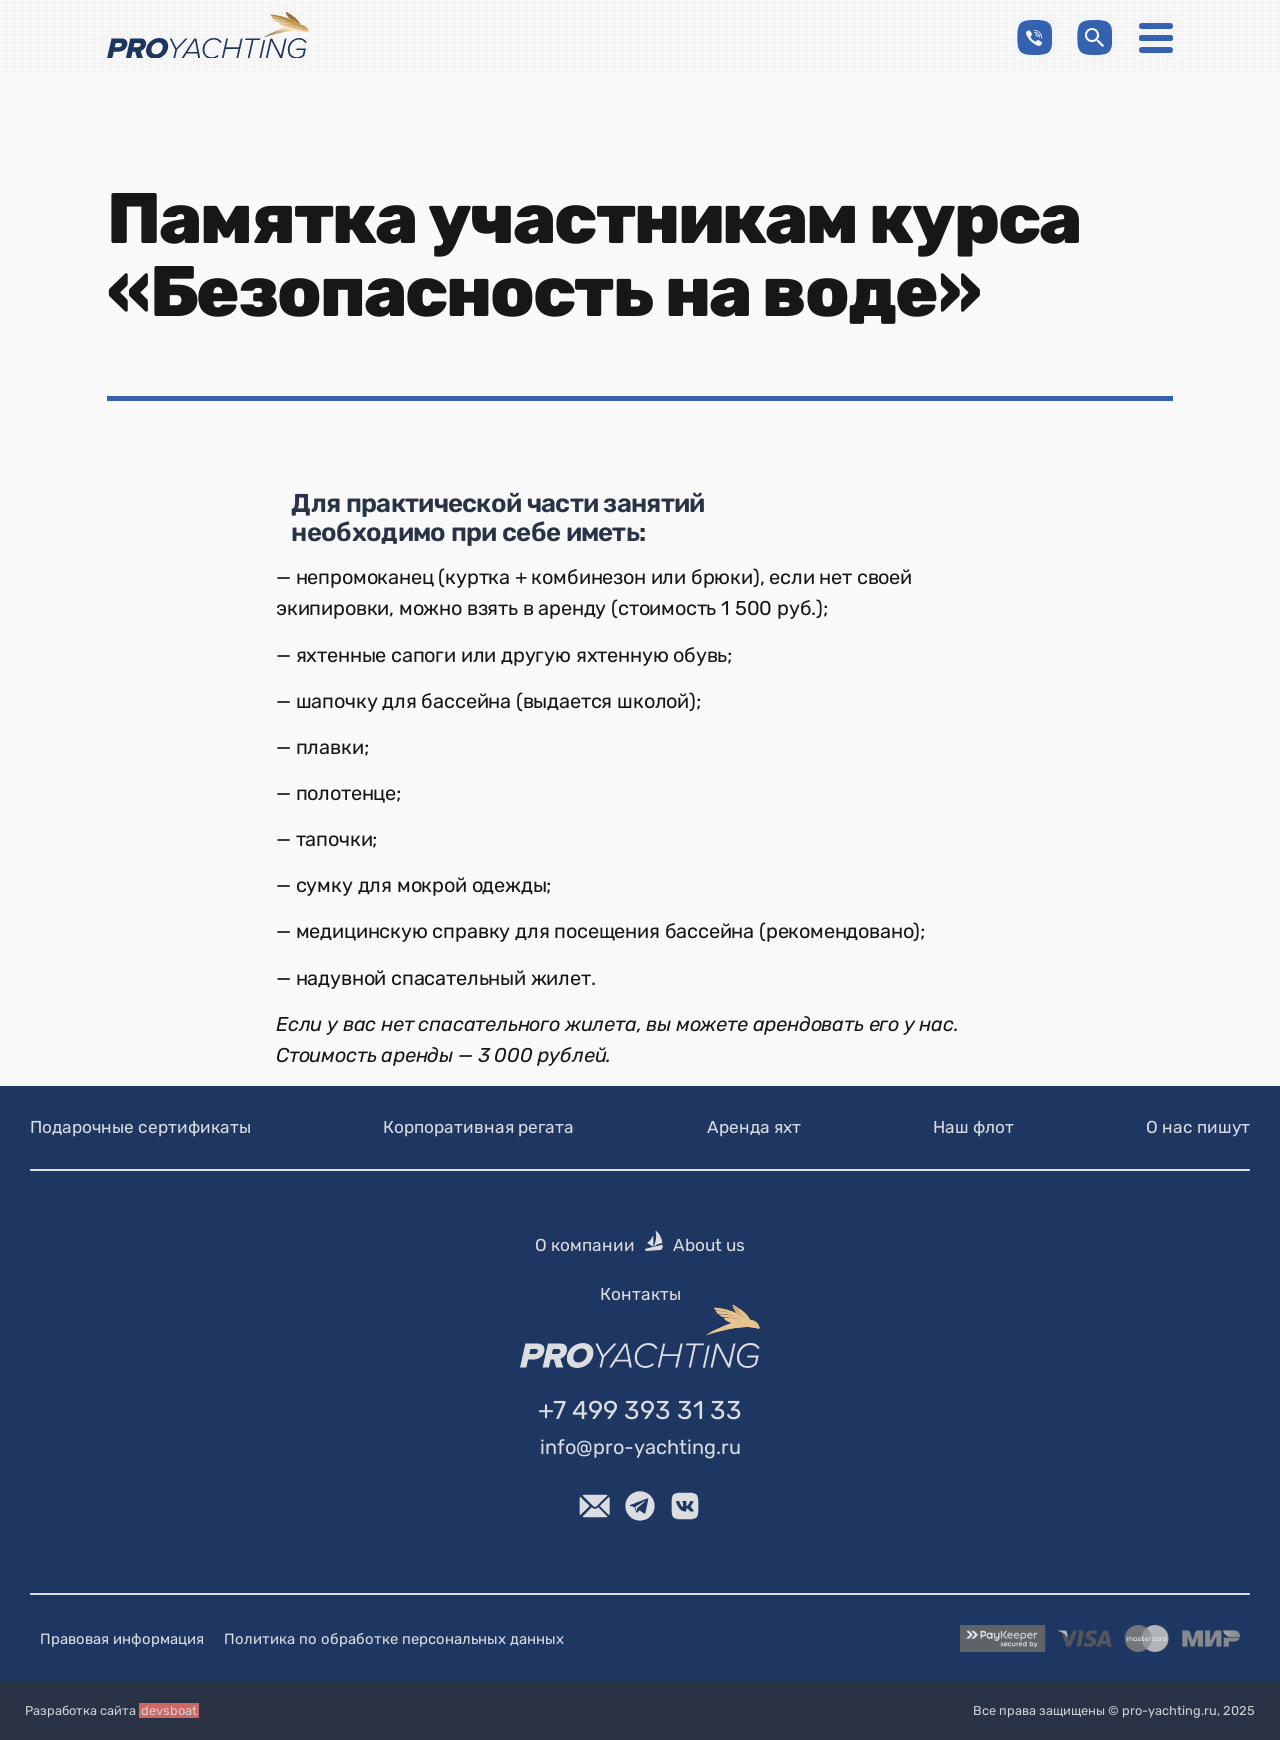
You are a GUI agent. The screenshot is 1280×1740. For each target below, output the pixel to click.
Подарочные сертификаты (140, 1127)
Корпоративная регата (478, 1127)
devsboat (169, 1710)
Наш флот (973, 1127)
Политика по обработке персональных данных (394, 1639)
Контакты (640, 1294)
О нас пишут (1198, 1127)
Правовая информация (122, 1639)
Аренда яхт (754, 1127)
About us (709, 1245)
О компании (585, 1245)
